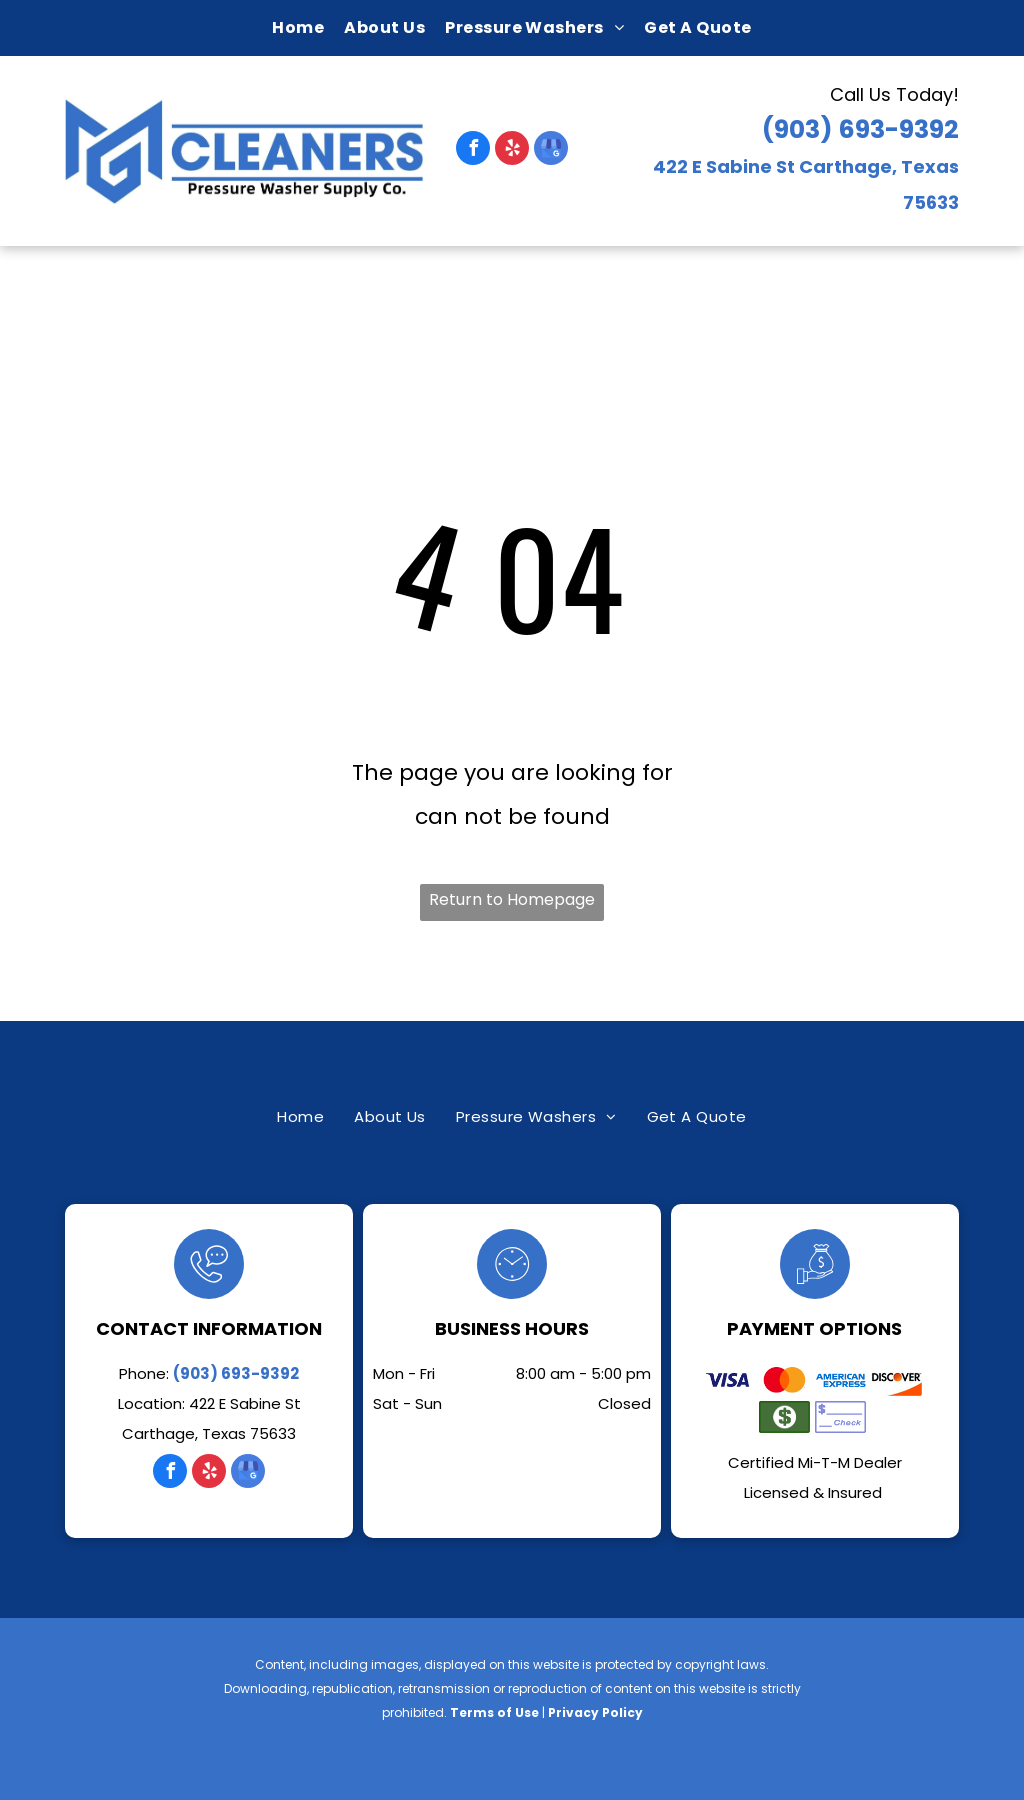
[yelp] (512, 150)
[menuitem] (298, 28)
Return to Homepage (512, 899)
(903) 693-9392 (860, 129)
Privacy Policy (595, 1712)
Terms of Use (494, 1712)
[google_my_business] (551, 150)
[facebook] (473, 150)
